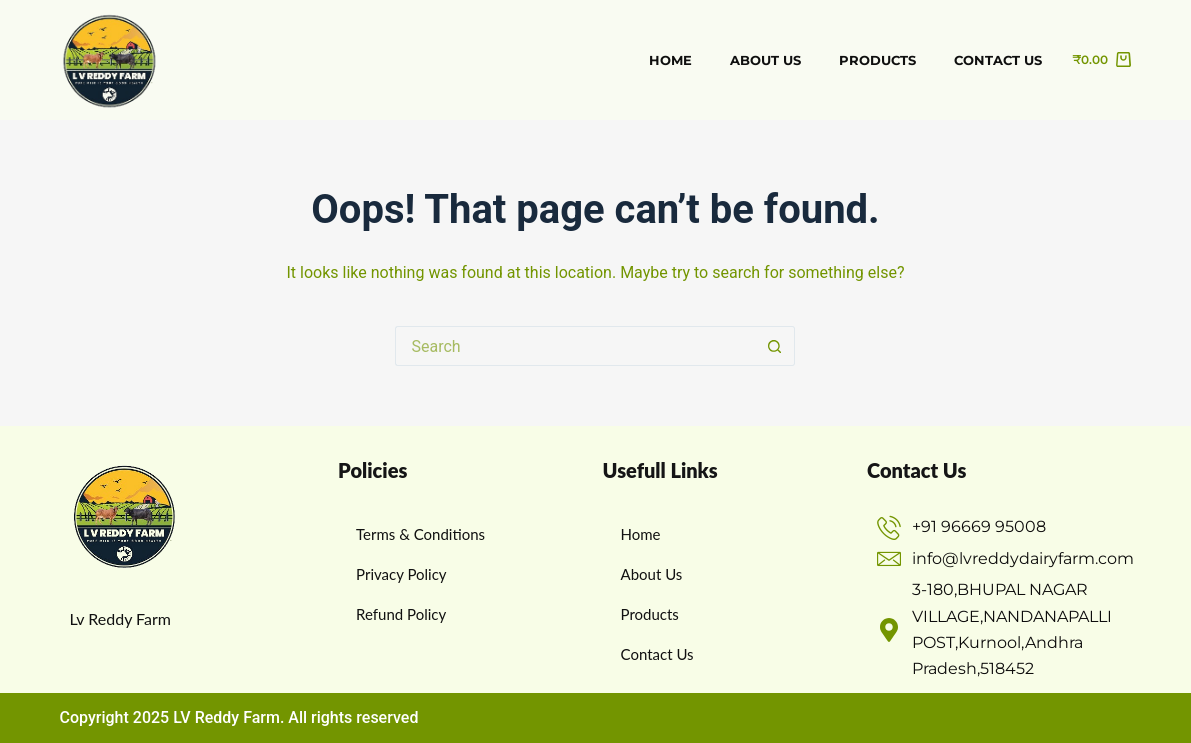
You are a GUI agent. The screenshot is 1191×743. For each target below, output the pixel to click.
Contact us (998, 60)
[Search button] (775, 346)
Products (877, 60)
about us (765, 60)
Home (670, 60)
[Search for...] (575, 346)
